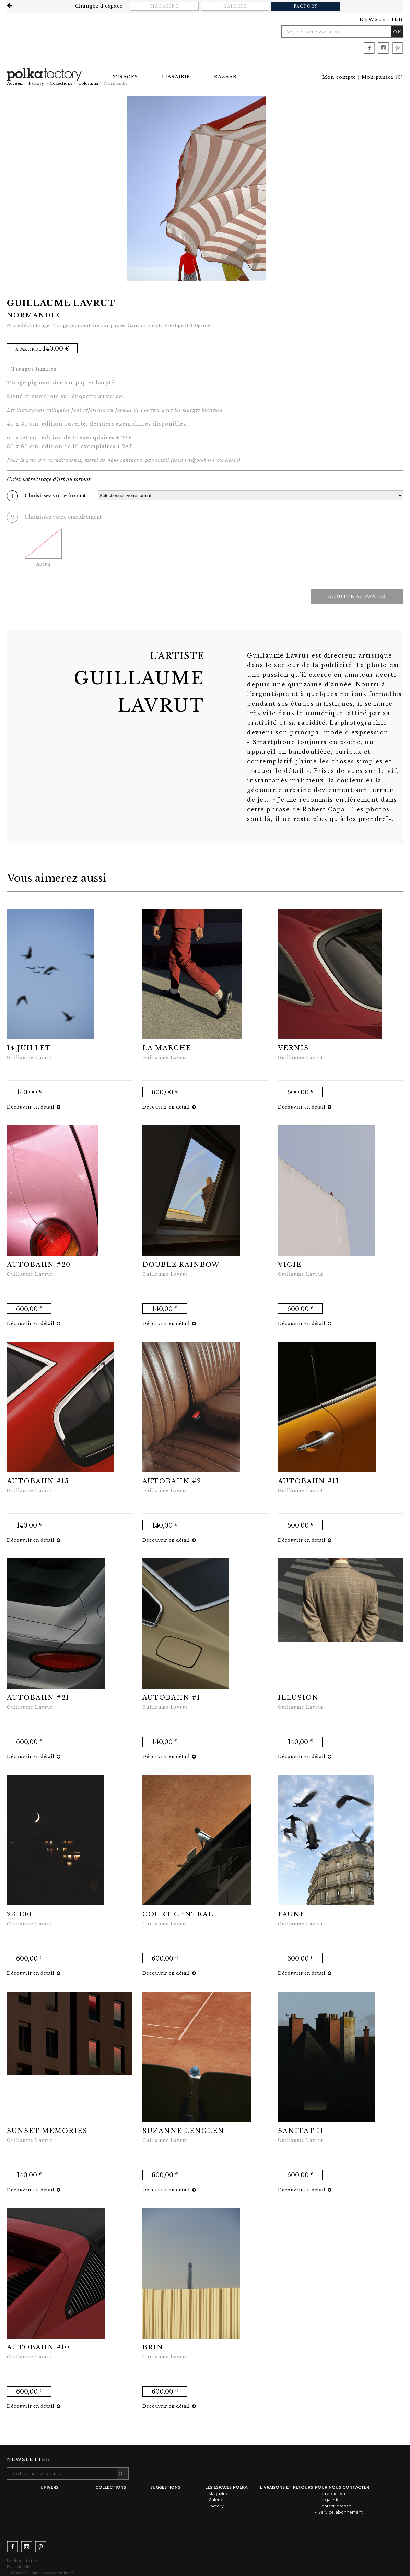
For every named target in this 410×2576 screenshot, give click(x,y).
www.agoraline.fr (58, 2573)
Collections (61, 83)
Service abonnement (340, 2512)
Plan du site (19, 2567)
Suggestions (165, 2487)
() (382, 77)
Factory (306, 6)
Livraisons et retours (286, 2487)
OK (397, 31)
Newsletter (381, 19)
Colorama (88, 83)
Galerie (235, 6)
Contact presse (334, 2506)
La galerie (329, 2500)
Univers (49, 2487)
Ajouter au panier (357, 597)
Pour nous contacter (342, 2487)
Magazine (164, 6)
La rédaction (331, 2494)
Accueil (15, 83)
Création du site (22, 2573)
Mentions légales (23, 2560)
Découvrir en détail (33, 1107)
